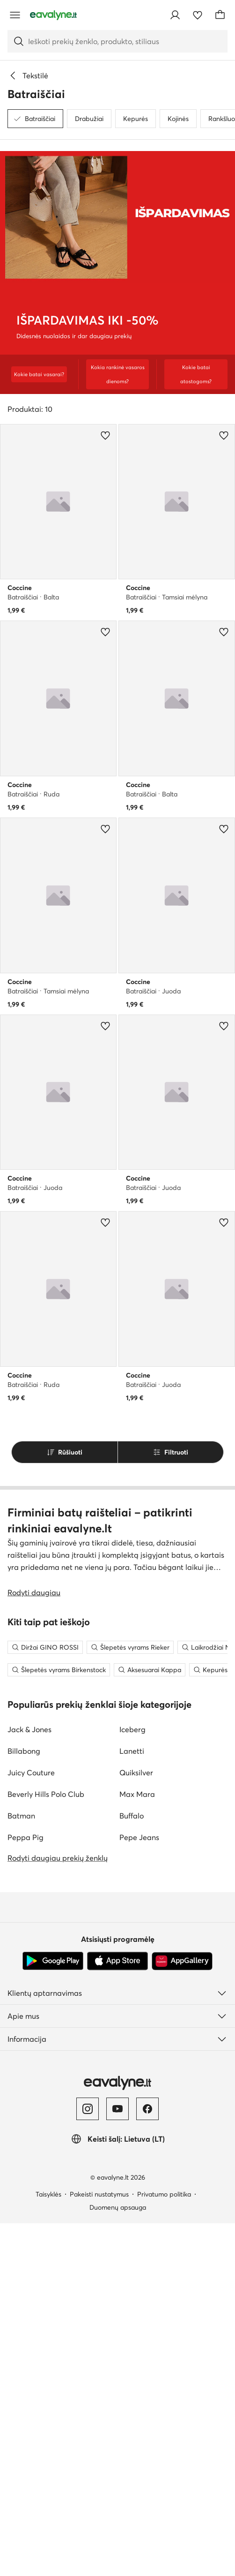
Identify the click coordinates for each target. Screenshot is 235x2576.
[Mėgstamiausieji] (197, 15)
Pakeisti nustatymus (99, 2547)
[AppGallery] (182, 2313)
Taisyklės (48, 2547)
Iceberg (132, 2082)
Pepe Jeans (139, 2190)
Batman (21, 2168)
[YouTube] (117, 2461)
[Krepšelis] (220, 15)
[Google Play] (52, 2313)
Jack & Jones (29, 2082)
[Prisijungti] (175, 15)
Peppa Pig (25, 2190)
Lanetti (131, 2103)
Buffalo (131, 2168)
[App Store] (117, 2313)
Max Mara (137, 2147)
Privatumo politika (164, 2547)
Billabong (23, 2103)
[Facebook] (147, 2461)
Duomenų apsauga (117, 2560)
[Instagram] (87, 2461)
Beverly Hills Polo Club (45, 2147)
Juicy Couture (31, 2125)
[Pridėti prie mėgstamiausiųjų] (105, 435)
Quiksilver (136, 2125)
